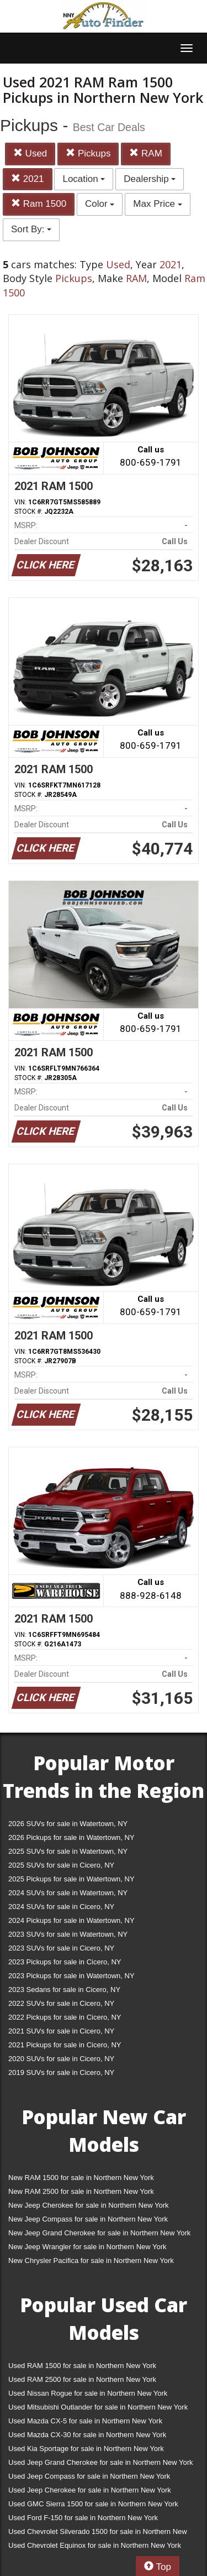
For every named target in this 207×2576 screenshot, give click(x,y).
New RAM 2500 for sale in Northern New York (81, 2191)
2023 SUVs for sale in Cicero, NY (61, 1948)
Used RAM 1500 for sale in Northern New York (82, 2365)
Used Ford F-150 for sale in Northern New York (83, 2518)
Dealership (150, 179)
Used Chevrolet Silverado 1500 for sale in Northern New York (97, 2533)
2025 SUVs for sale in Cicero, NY (61, 1865)
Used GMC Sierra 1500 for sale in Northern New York (93, 2504)
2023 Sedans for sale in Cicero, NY (64, 1989)
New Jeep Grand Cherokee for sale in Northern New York (99, 2233)
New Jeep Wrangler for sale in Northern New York (87, 2247)
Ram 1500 (38, 204)
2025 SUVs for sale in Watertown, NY (68, 1851)
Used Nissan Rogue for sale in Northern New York (87, 2393)
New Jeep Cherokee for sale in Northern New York (88, 2205)
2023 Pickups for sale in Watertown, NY (71, 1976)
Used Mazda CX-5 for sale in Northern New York (85, 2421)
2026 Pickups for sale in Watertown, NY (71, 1837)
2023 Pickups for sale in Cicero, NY (64, 1962)
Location (83, 179)
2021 (27, 179)
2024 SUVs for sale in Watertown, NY (68, 1893)
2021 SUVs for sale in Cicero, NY (61, 2031)
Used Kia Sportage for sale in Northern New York (86, 2448)
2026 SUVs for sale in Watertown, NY (68, 1823)
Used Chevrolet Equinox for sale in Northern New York (94, 2545)
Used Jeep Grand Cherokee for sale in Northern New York (100, 2462)
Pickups (88, 153)
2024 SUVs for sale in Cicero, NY (61, 1906)
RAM (145, 153)
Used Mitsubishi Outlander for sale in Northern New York (98, 2407)
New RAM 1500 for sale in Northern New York (81, 2177)
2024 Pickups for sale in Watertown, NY (71, 1920)
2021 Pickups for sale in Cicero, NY (64, 2045)
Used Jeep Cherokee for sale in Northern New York (89, 2490)
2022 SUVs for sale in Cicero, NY (61, 2003)
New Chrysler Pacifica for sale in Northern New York (91, 2260)
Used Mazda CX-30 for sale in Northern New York (87, 2435)
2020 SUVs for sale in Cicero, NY (61, 2058)
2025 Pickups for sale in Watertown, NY (71, 1879)
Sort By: (31, 229)
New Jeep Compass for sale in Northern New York (88, 2219)
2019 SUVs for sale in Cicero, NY (61, 2072)
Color (99, 204)
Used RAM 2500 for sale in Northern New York (82, 2379)
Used (30, 153)
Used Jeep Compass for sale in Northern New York (89, 2476)
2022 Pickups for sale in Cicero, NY (64, 2017)
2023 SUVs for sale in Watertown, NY (68, 1934)
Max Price (157, 204)
